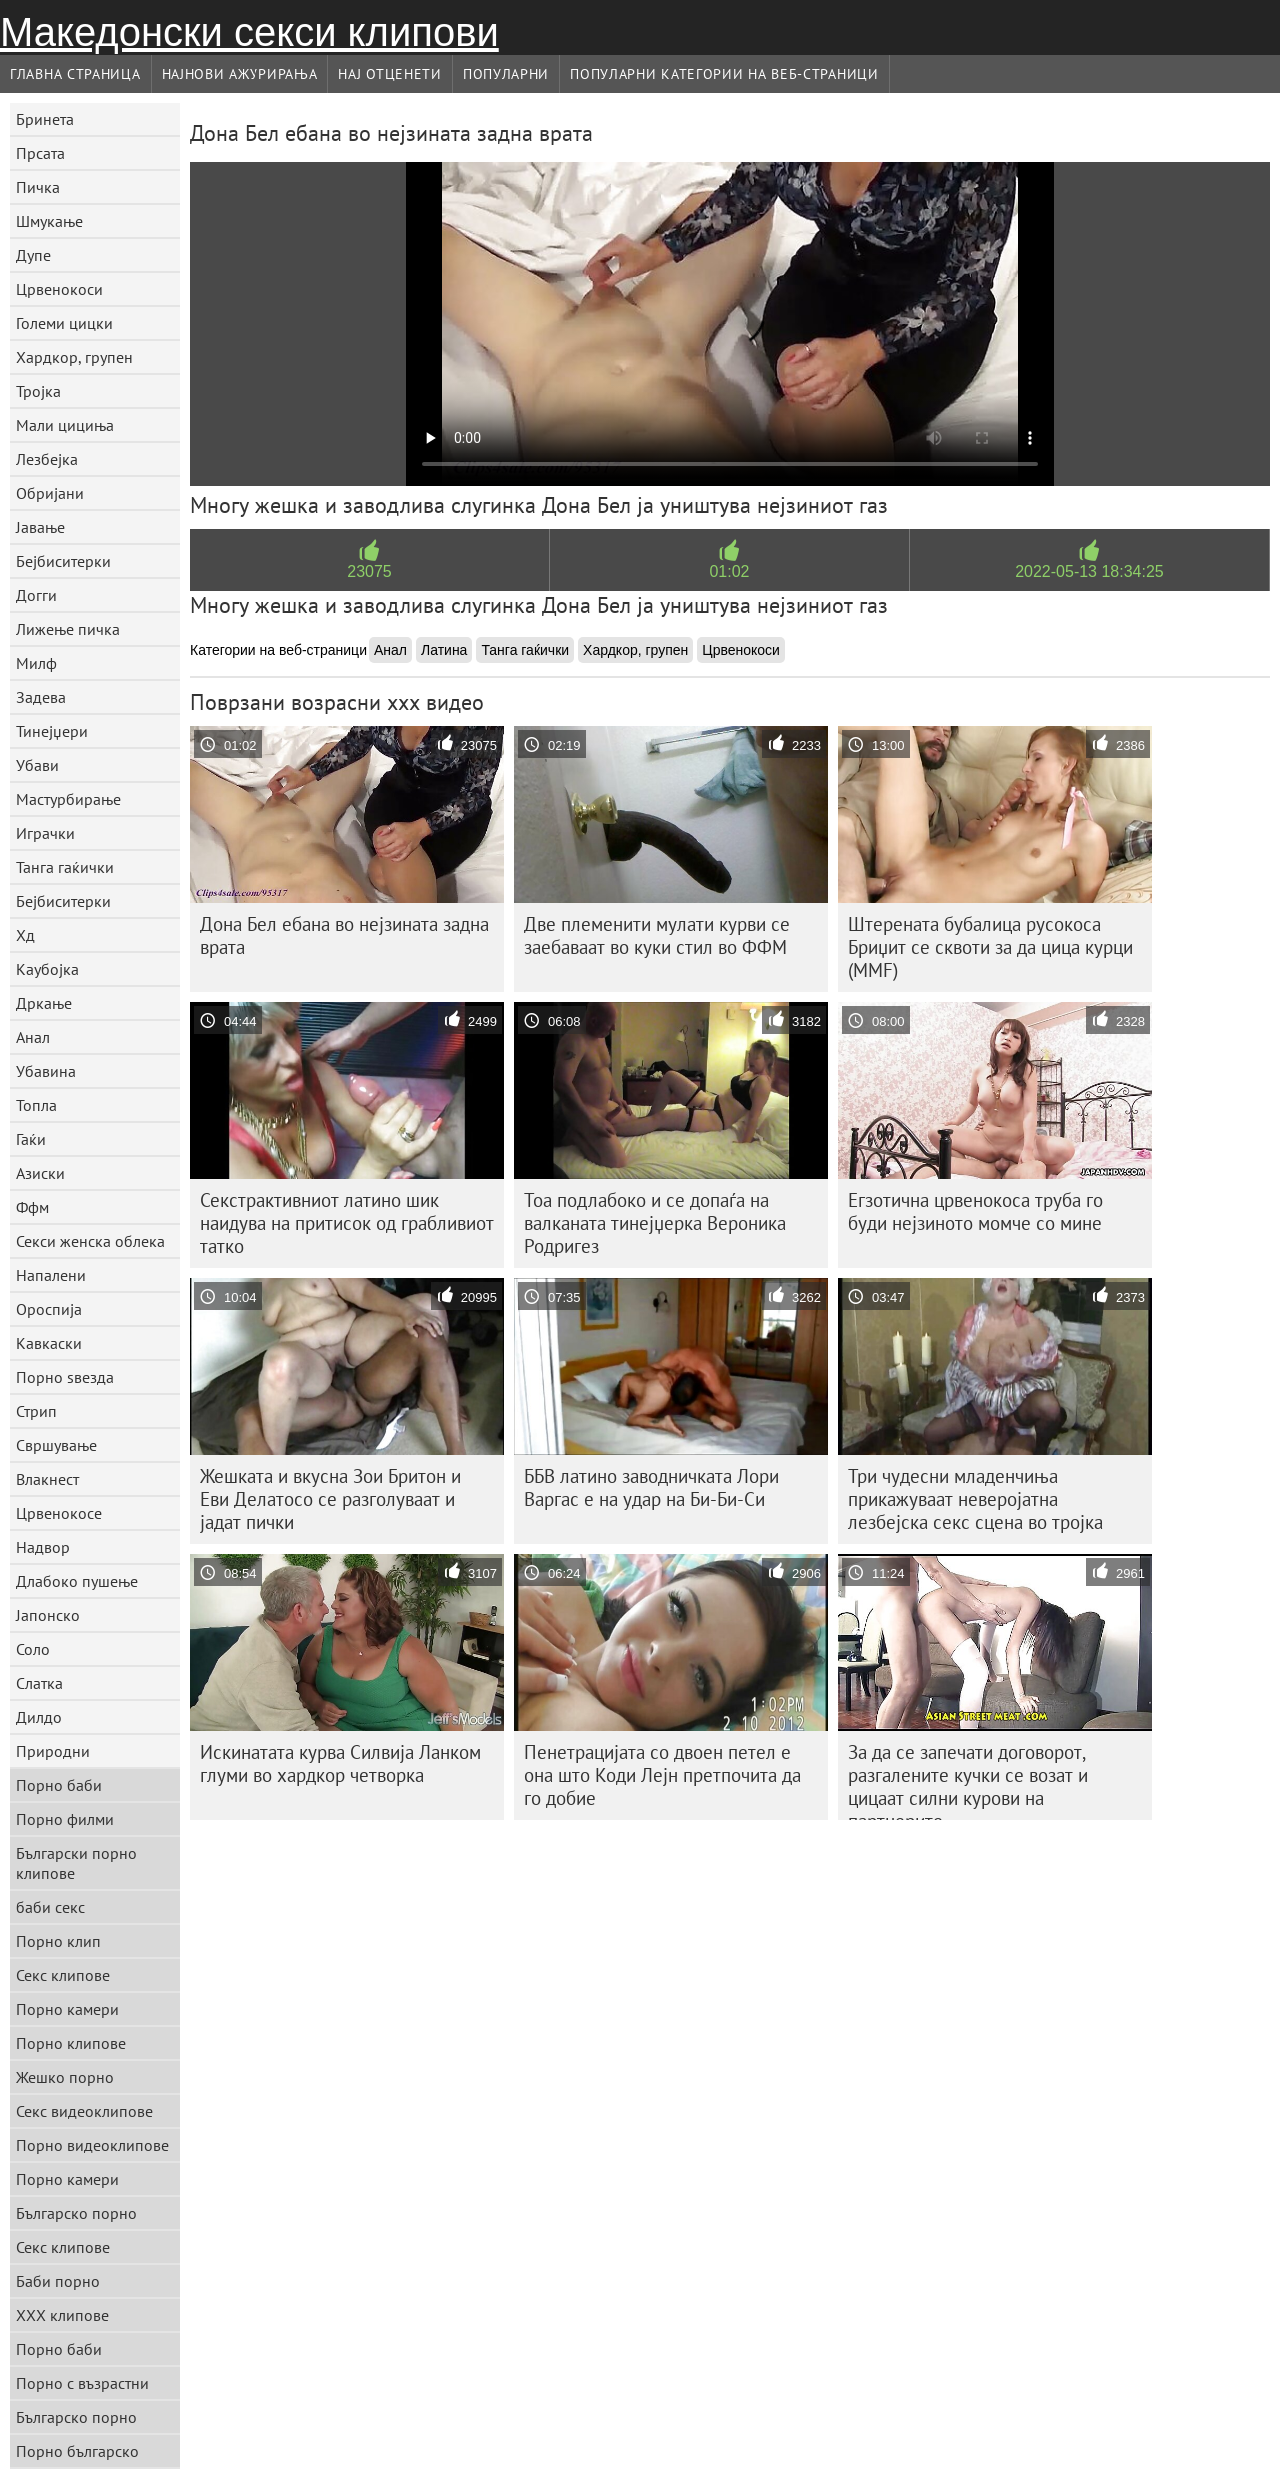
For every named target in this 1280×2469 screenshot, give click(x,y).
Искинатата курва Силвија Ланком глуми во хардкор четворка (340, 1763)
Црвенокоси (59, 289)
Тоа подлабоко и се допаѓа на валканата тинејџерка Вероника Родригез (655, 1223)
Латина (444, 650)
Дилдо (39, 1717)
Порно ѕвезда (65, 1377)
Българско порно (76, 2213)
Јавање (40, 527)
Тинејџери (52, 731)
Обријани (50, 493)
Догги (36, 595)
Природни (53, 1751)
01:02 (729, 571)
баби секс (50, 1907)
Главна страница (75, 74)
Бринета (45, 119)
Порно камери (67, 2009)
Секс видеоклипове (84, 2111)
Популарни (506, 74)
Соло (33, 1649)
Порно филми (65, 1819)
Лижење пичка (68, 629)
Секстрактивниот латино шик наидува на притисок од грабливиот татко (347, 1223)
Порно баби (59, 1785)
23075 (369, 571)
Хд (25, 935)
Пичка (38, 187)
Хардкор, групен (74, 357)
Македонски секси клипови (249, 32)
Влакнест (47, 1479)
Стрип (36, 1411)
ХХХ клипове (62, 2315)
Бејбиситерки (63, 561)
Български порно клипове (76, 1863)
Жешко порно (65, 2077)
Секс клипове (63, 1975)
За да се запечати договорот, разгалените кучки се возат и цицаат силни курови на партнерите (968, 1780)
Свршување (56, 1445)
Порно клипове (71, 2043)
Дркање (44, 1003)
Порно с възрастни (82, 2383)
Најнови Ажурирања (240, 74)
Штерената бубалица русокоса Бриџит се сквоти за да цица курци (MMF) (990, 947)
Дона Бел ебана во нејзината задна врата (344, 935)
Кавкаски (49, 1343)
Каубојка (47, 969)
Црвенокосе (59, 1513)
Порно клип (58, 1941)
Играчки (45, 833)
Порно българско (77, 2451)
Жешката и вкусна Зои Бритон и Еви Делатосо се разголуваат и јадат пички (330, 1499)
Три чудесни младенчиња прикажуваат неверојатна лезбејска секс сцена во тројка (975, 1499)
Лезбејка (47, 459)
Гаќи (31, 1139)
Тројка (38, 391)
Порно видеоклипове (92, 2145)
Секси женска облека (90, 1241)
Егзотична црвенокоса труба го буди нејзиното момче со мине (975, 1211)
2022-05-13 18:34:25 (1089, 571)
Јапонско (48, 1615)
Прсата (40, 153)
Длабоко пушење (77, 1581)
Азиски (40, 1173)
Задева (41, 697)
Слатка (39, 1683)
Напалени (51, 1275)
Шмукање (49, 221)
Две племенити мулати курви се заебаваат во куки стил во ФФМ (657, 935)
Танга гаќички (65, 867)
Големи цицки (64, 323)
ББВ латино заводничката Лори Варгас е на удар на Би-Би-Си (651, 1487)
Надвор (43, 1547)
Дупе (33, 255)
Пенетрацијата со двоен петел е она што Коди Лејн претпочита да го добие (662, 1775)
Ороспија (49, 1309)
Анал (33, 1037)
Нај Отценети (389, 74)
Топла (36, 1105)
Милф (36, 663)
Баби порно (58, 2281)
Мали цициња (65, 425)
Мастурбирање (68, 799)
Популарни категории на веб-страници (724, 74)
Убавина (46, 1071)
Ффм (32, 1207)
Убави (37, 765)
